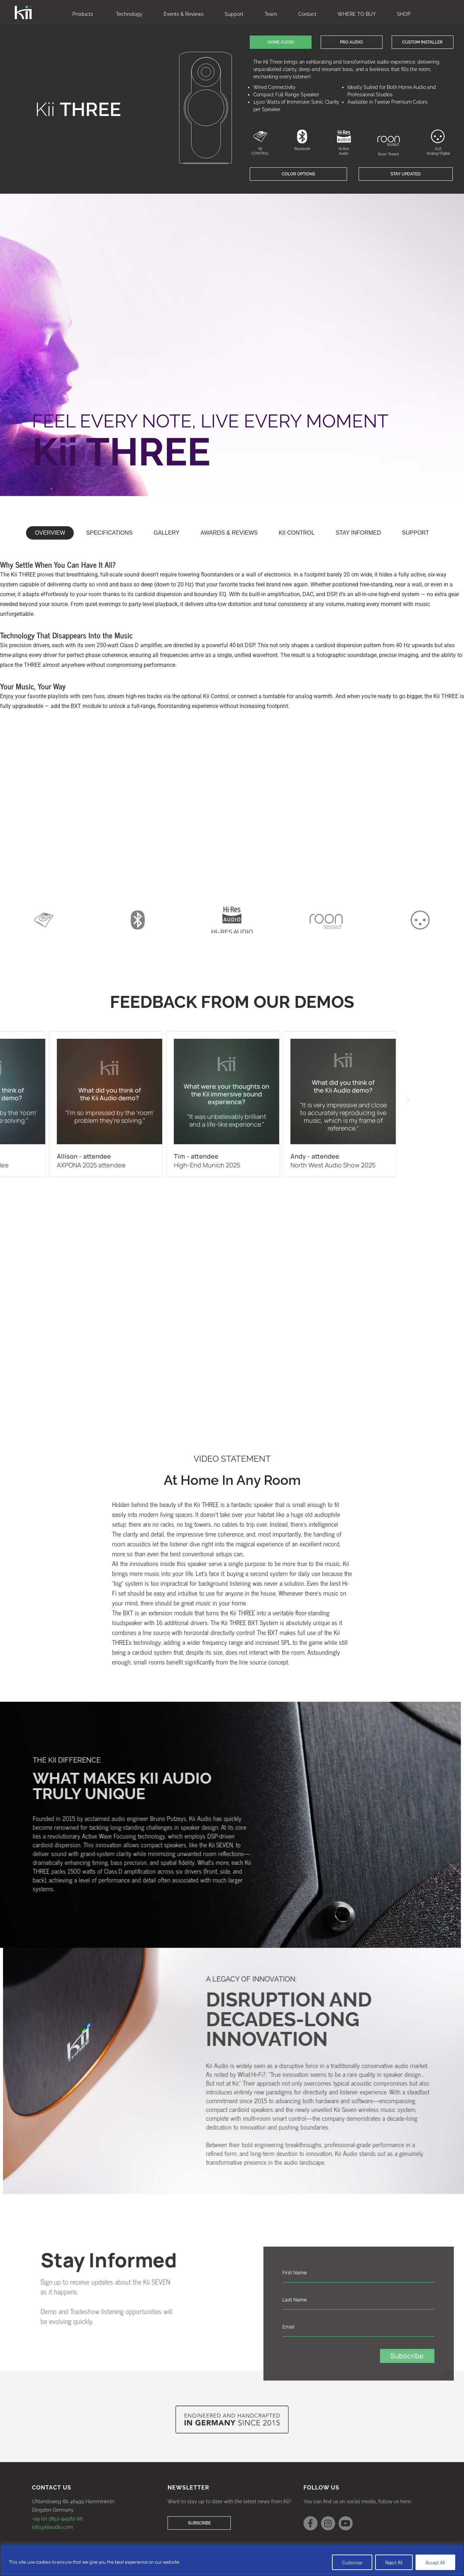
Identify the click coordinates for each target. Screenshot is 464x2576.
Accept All (435, 2562)
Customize (352, 2562)
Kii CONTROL (260, 151)
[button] (281, 42)
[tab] (50, 533)
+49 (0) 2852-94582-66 (57, 2519)
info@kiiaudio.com (52, 2527)
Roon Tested (388, 154)
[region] (232, 2560)
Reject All (394, 2562)
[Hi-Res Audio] (344, 136)
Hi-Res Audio (343, 151)
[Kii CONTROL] (260, 136)
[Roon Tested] (388, 140)
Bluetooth (302, 149)
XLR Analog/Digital (438, 151)
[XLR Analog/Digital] (438, 136)
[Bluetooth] (302, 136)
